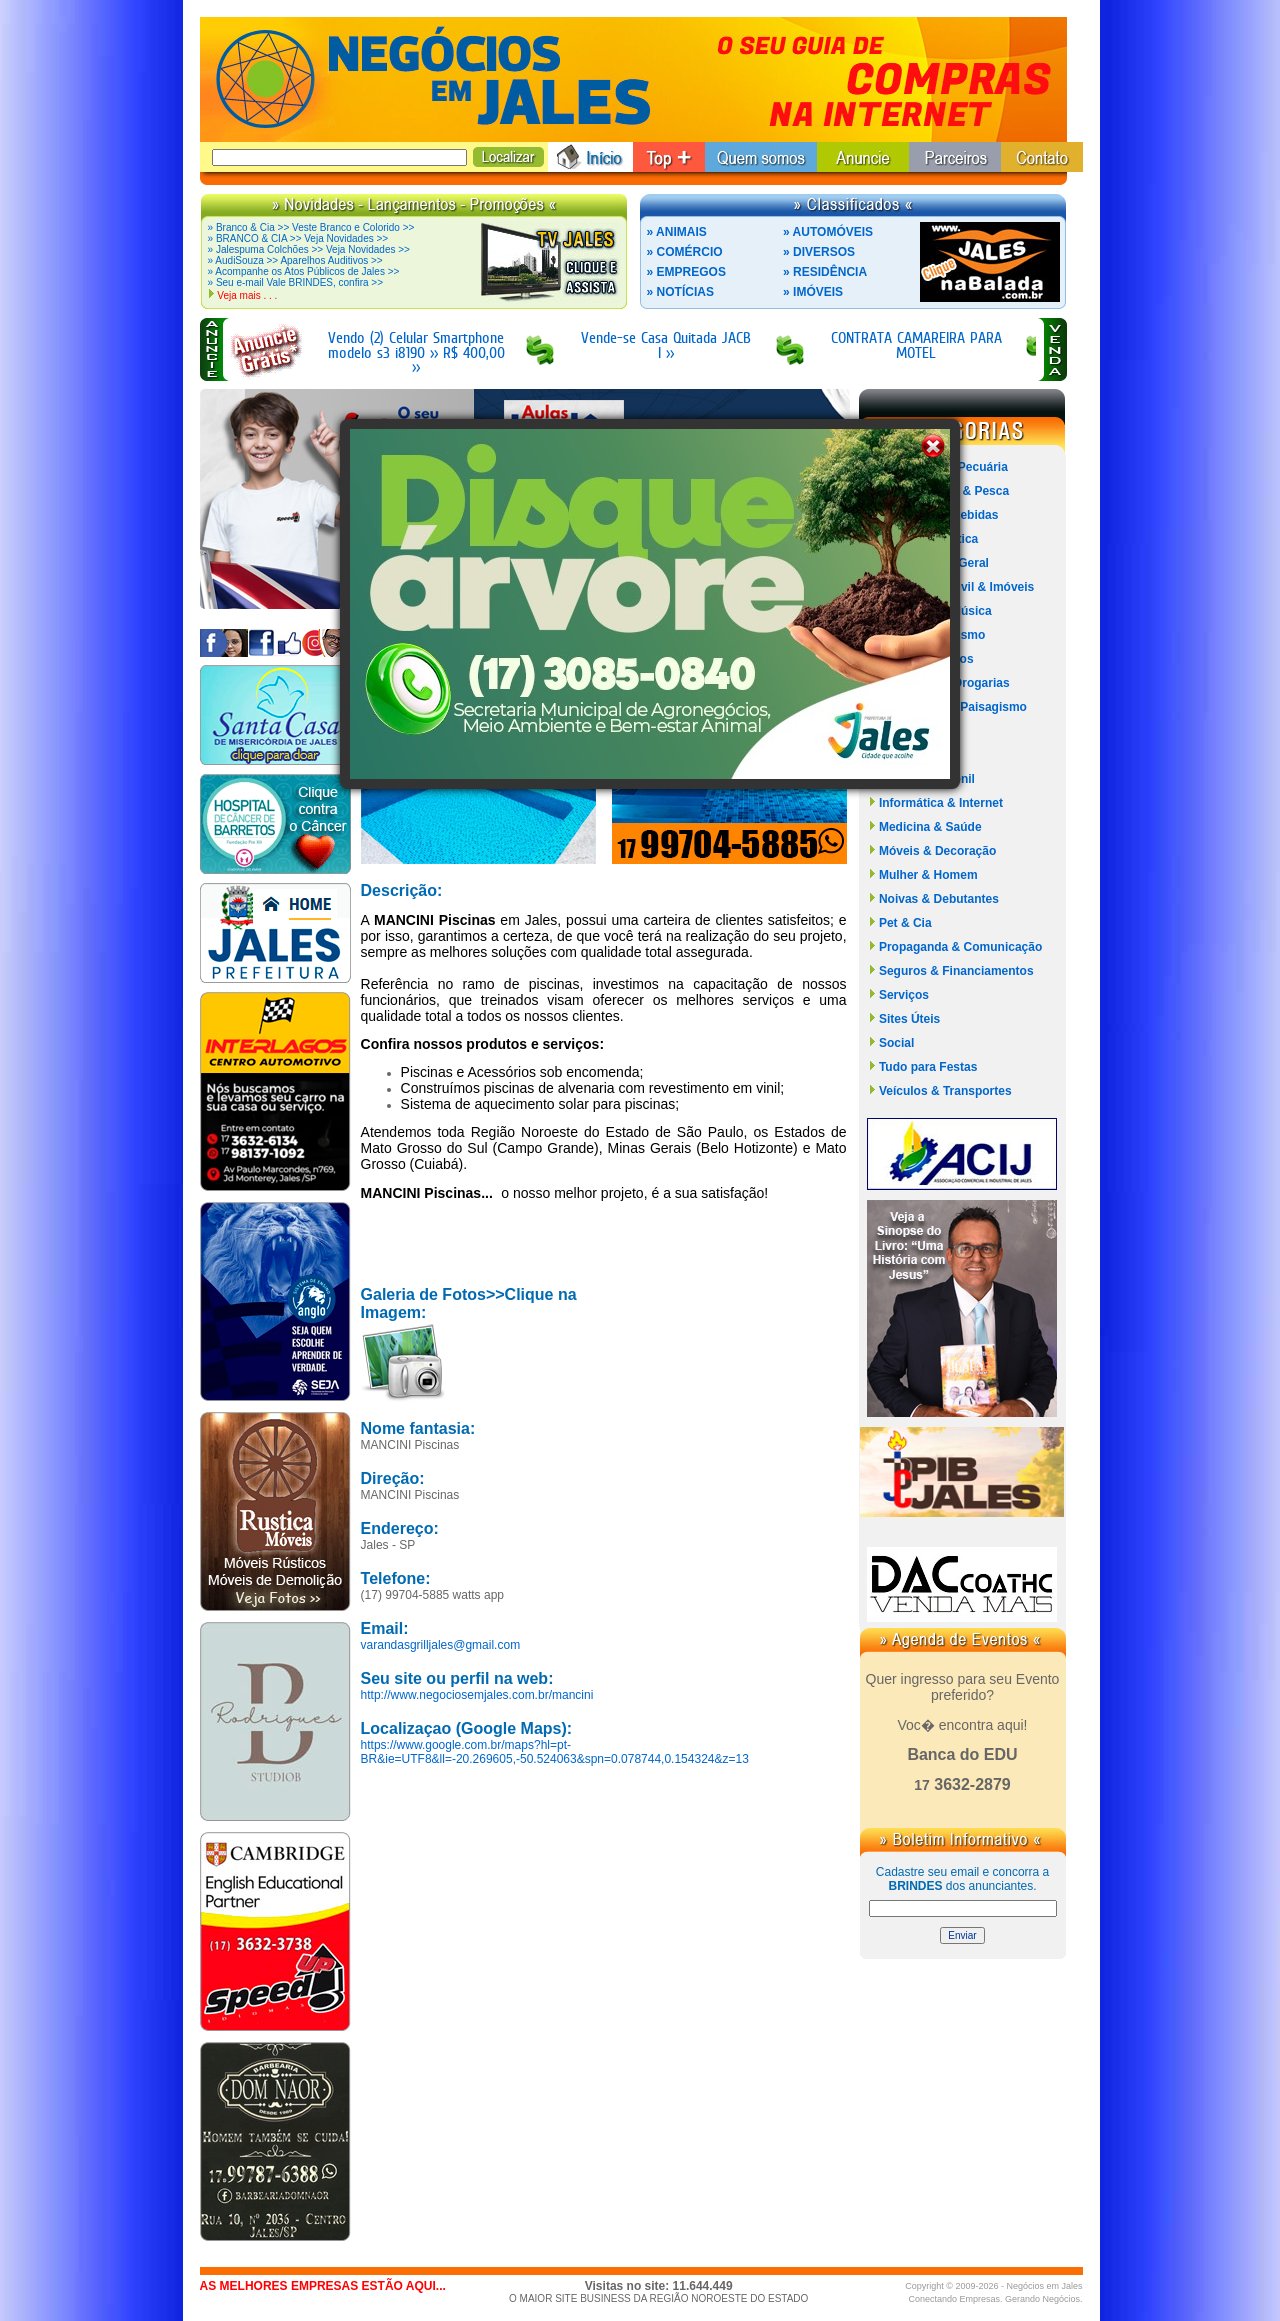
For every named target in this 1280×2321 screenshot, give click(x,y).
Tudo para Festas (928, 1067)
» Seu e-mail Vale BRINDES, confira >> (295, 282)
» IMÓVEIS (813, 292)
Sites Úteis (909, 1019)
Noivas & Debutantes (939, 899)
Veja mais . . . (247, 295)
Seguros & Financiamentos (956, 971)
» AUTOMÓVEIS (828, 232)
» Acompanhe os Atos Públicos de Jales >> (304, 271)
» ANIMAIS (677, 232)
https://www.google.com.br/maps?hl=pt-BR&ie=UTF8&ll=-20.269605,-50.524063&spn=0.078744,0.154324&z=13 (555, 1752)
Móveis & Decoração (937, 851)
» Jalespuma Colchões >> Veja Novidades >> (309, 249)
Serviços (904, 995)
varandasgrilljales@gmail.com (441, 1645)
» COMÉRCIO (685, 252)
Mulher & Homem (928, 875)
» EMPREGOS (686, 272)
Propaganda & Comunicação (960, 947)
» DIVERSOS (819, 252)
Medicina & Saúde (930, 827)
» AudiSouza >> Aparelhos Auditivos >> (295, 260)
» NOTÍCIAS (680, 292)
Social (896, 1043)
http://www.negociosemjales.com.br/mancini (477, 1695)
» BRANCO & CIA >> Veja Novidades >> (298, 238)
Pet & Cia (905, 923)
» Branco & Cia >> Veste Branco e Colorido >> (311, 227)
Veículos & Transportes (945, 1091)
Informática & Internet (941, 803)
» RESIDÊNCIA (825, 272)
